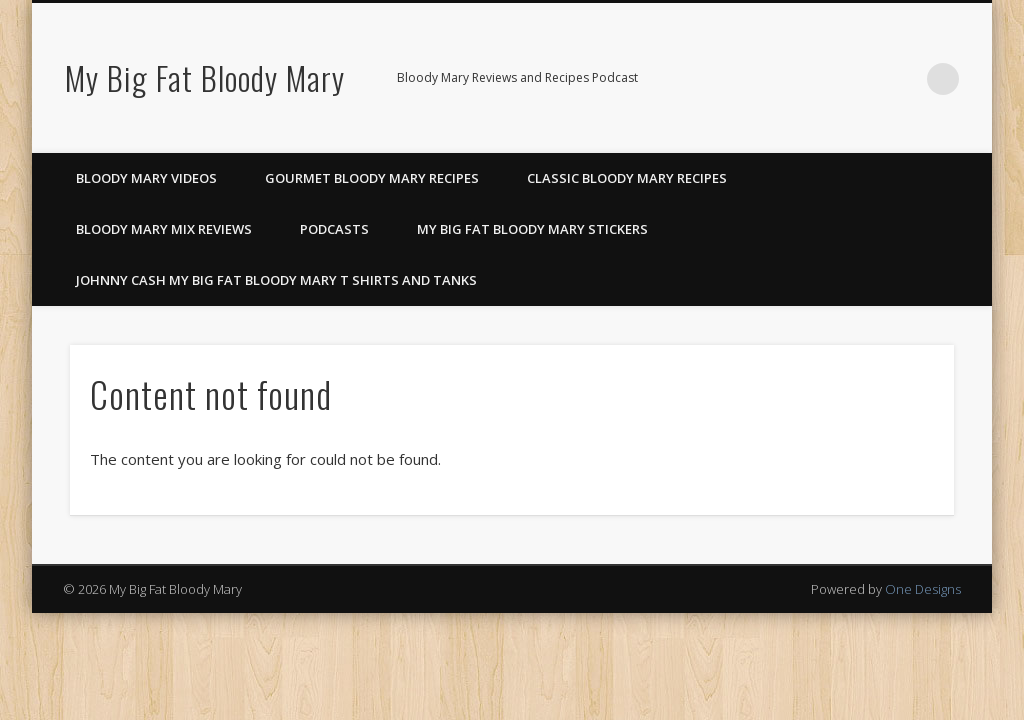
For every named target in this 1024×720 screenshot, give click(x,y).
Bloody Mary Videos (146, 178)
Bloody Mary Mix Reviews (164, 229)
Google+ (902, 79)
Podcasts (334, 229)
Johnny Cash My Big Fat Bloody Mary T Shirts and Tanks (276, 280)
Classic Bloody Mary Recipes (627, 178)
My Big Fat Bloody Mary (205, 77)
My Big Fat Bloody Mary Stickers (532, 229)
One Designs (923, 589)
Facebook (820, 79)
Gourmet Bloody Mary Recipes (372, 178)
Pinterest (861, 79)
